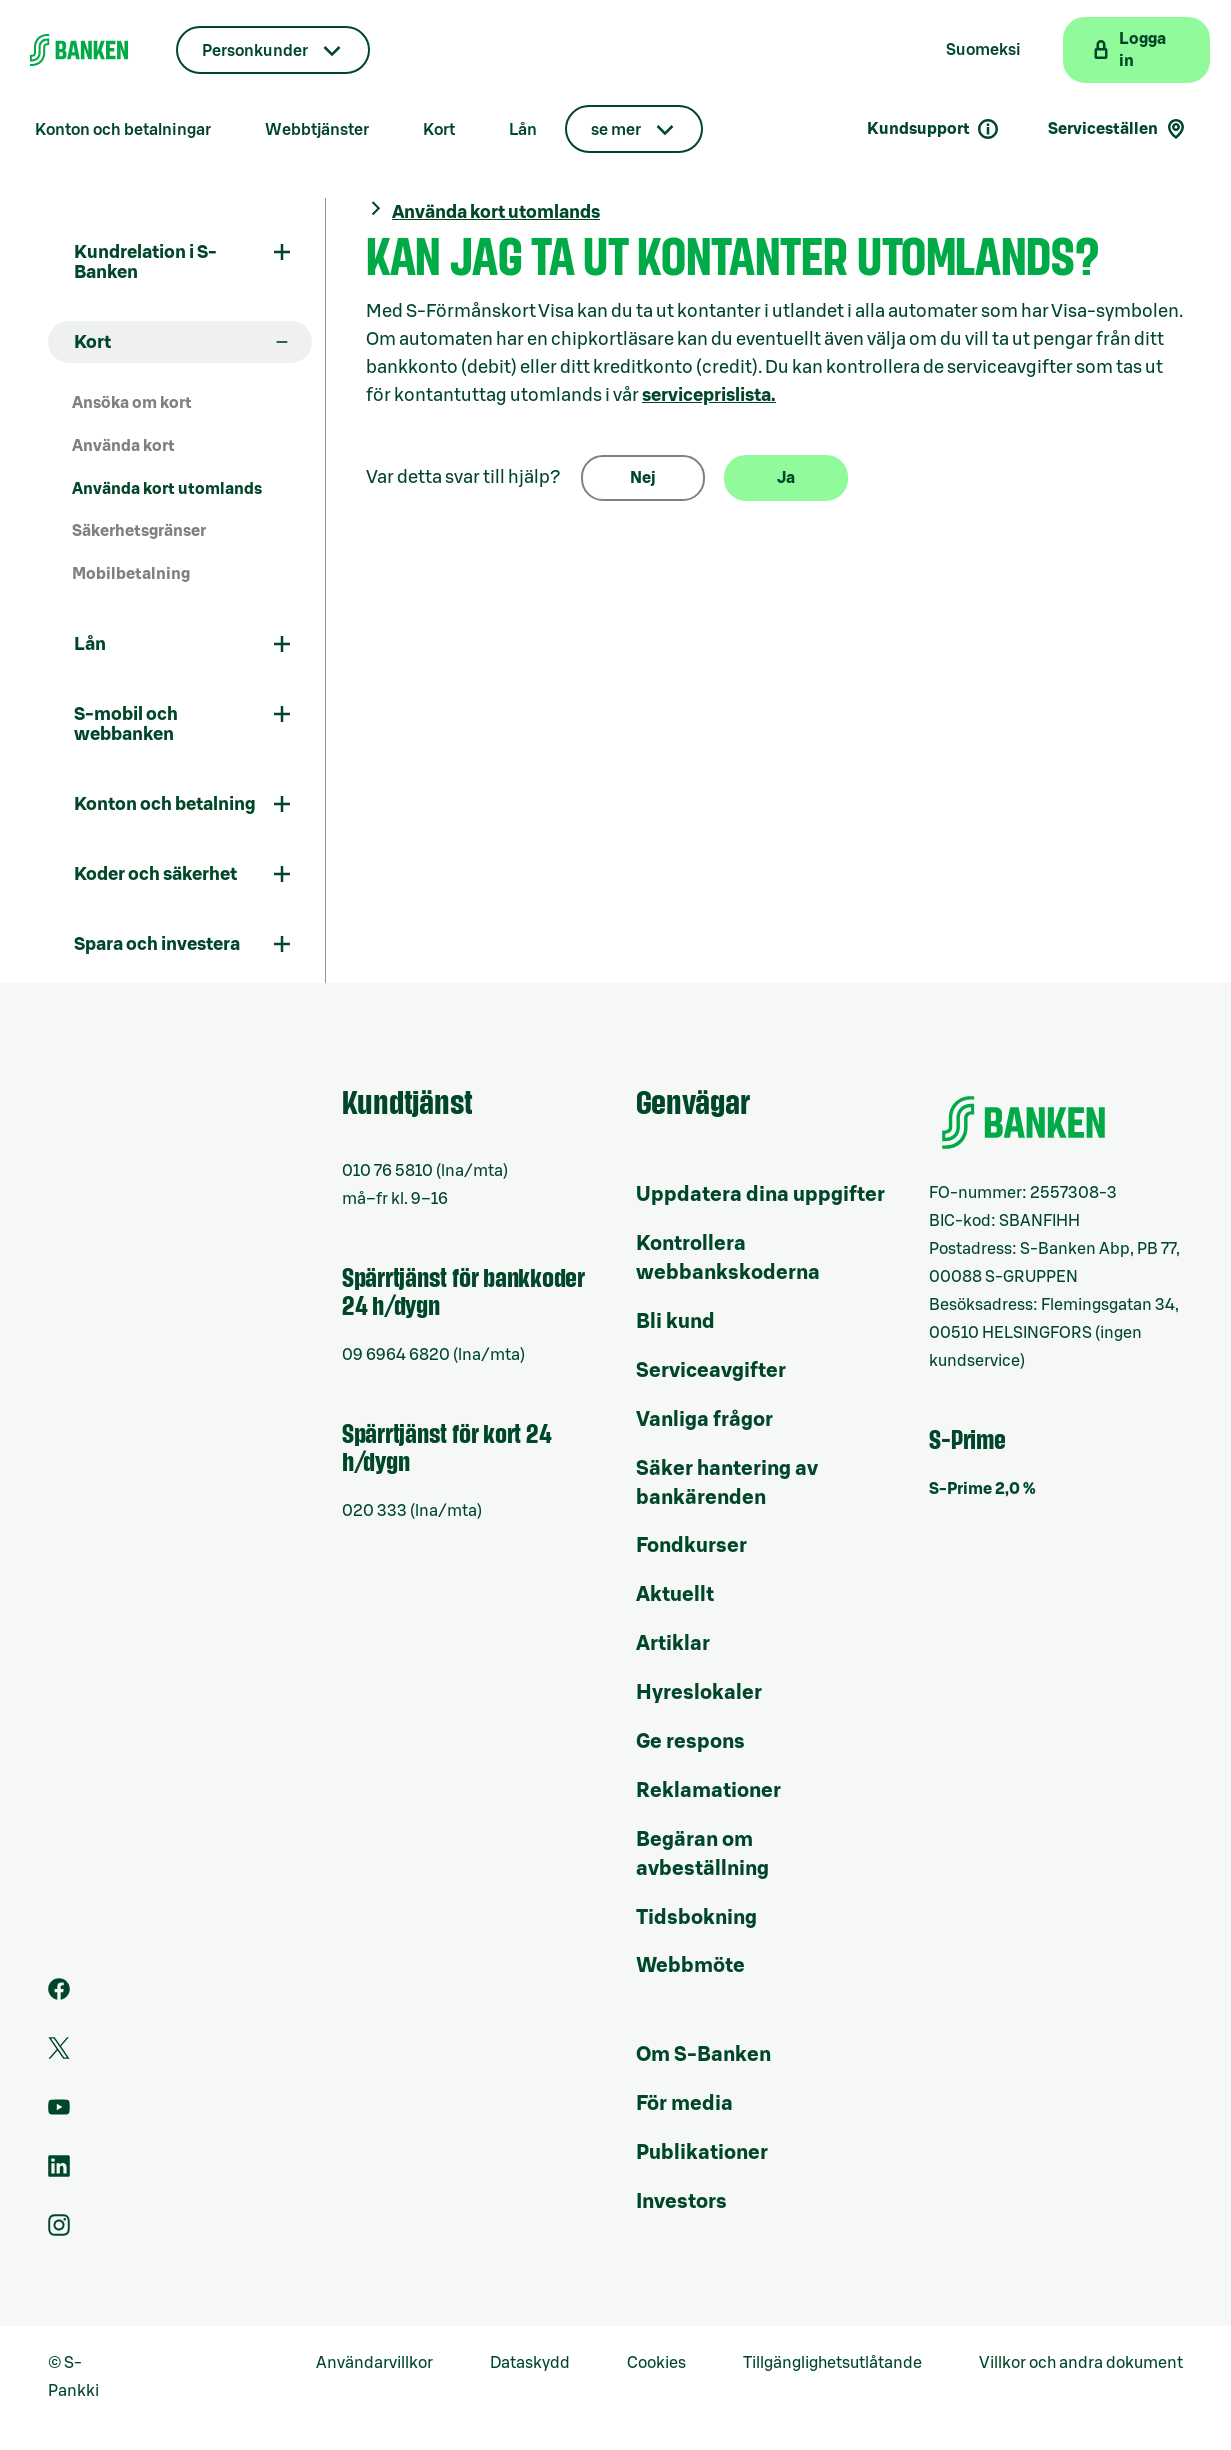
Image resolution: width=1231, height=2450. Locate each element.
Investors (681, 2202)
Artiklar (673, 1644)
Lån (523, 130)
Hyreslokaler (699, 1693)
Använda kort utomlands (167, 489)
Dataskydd (530, 2363)
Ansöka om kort (132, 403)
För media (684, 2104)
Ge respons (690, 1742)
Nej (643, 478)
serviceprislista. (709, 395)
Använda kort (123, 446)
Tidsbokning (696, 1918)
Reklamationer (708, 1791)
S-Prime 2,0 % (982, 1489)
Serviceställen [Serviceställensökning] (1118, 129)
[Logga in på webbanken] (1136, 50)
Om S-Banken (703, 2055)
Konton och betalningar (123, 130)
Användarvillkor (374, 2363)
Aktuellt (675, 1595)
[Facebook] (59, 1995)
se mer (616, 130)
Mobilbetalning (131, 574)
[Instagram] (59, 2231)
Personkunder (255, 51)
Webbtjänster (317, 130)
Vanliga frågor (704, 1420)
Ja (786, 478)
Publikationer (702, 2153)
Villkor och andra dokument (1081, 2363)
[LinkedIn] (59, 2172)
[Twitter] (59, 2054)
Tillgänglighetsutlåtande (832, 2363)
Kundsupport (933, 129)
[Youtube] (59, 2113)
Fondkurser (691, 1546)
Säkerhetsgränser (139, 531)
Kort (439, 130)
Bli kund (675, 1322)
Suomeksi (983, 50)
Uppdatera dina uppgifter (760, 1195)
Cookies (656, 2363)
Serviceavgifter (711, 1371)
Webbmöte (690, 1966)
